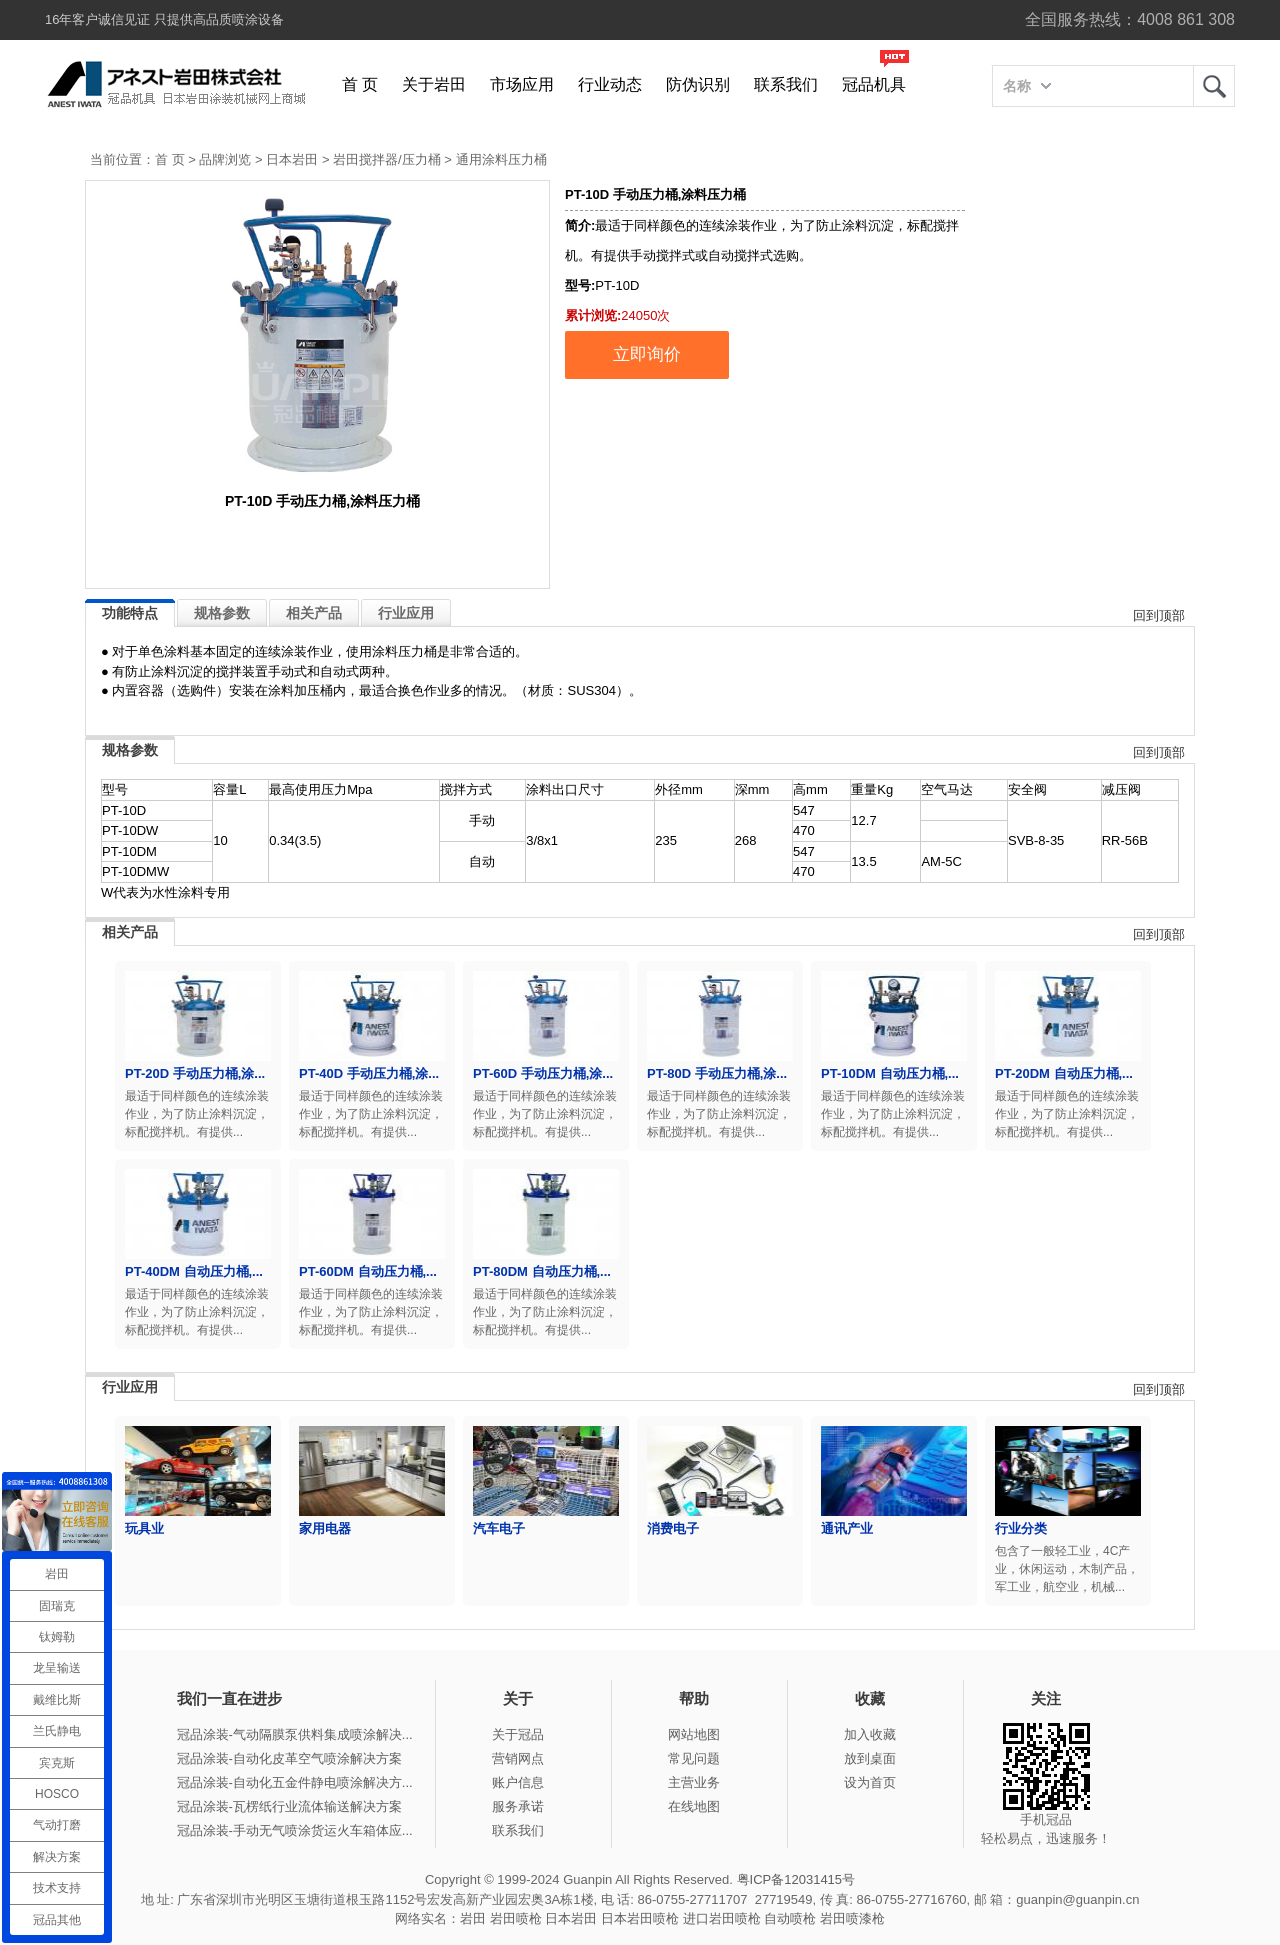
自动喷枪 (790, 1918)
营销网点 (518, 1758)
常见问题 (694, 1758)
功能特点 (130, 613)
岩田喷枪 (516, 1918)
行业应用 (406, 613)
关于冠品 (518, 1734)
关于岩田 (434, 84)
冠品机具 (874, 84)
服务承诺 (518, 1806)
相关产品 (314, 613)
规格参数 (222, 613)
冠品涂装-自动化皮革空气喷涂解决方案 (289, 1758)
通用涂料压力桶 (501, 159)
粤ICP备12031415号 (796, 1879)
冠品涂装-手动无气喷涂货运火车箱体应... (295, 1830)
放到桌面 (870, 1758)
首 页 (360, 84)
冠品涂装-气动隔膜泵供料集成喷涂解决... (295, 1734)
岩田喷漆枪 (852, 1918)
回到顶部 (1159, 615)
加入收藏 (870, 1734)
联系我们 (786, 84)
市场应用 (522, 84)
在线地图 (694, 1806)
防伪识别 (698, 84)
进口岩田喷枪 (722, 1918)
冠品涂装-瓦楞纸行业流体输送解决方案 (289, 1806)
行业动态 (610, 84)
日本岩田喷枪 (640, 1918)
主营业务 (694, 1782)
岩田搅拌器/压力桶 (387, 159)
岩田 (1214, 86)
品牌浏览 (225, 159)
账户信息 (518, 1782)
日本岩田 (292, 159)
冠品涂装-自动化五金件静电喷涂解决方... (295, 1782)
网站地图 (694, 1734)
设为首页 (870, 1782)
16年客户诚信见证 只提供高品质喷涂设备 (164, 19)
